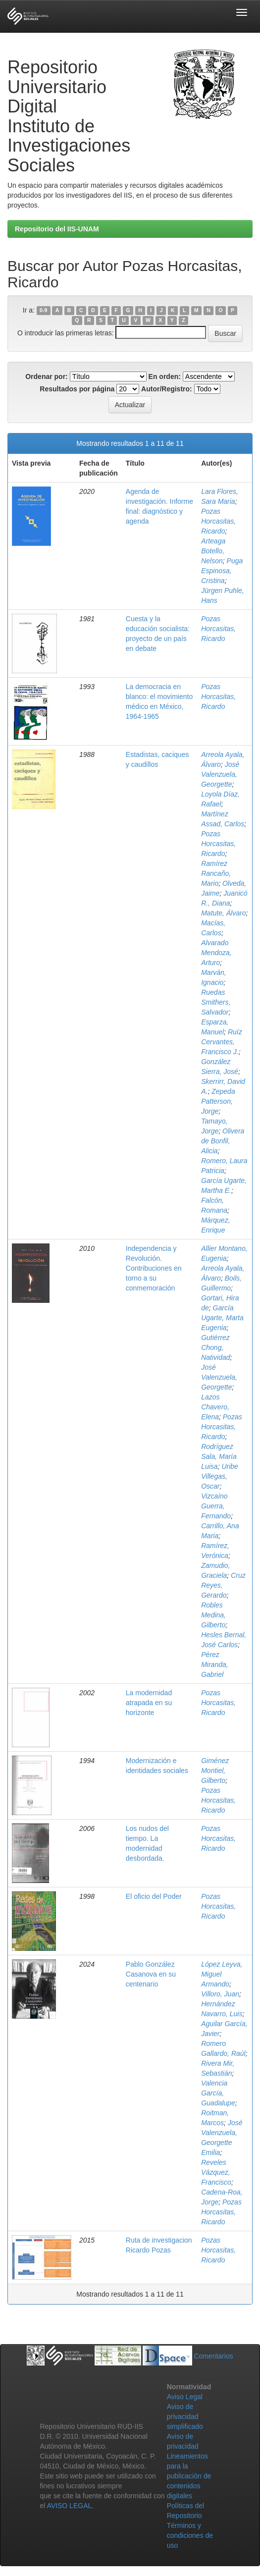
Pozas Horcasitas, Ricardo (218, 521)
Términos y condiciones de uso (190, 2535)
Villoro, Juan (220, 1994)
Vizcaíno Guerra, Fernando (216, 1506)
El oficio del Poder (154, 1896)
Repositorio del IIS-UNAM (57, 229)
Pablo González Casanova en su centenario (151, 1974)
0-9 (43, 311)
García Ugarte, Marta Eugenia (222, 1318)
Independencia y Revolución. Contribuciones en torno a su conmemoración (154, 1268)
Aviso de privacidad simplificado (185, 2416)
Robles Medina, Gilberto (213, 1615)
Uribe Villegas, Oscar (219, 1476)
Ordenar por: (46, 376)
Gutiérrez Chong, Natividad (215, 1347)
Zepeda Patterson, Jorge (218, 1101)
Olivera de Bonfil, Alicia (222, 1141)
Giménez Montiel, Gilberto (215, 1770)
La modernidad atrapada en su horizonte (149, 1703)
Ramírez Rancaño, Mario (216, 873)
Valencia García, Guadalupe (218, 2093)
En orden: (165, 376)
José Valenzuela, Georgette (220, 774)
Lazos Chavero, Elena (215, 1407)
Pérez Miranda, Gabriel (214, 1664)
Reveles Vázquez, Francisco (216, 2172)
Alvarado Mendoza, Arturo (216, 952)
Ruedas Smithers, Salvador (215, 1002)
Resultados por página (77, 389)
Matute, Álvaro (223, 913)
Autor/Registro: (166, 389)
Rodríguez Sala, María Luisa (219, 1456)
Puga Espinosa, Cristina (222, 571)
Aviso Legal (185, 2397)
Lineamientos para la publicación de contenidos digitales (189, 2476)
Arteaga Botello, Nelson (213, 551)
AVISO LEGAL (69, 2506)
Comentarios (213, 2356)
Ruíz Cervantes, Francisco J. (221, 1042)
